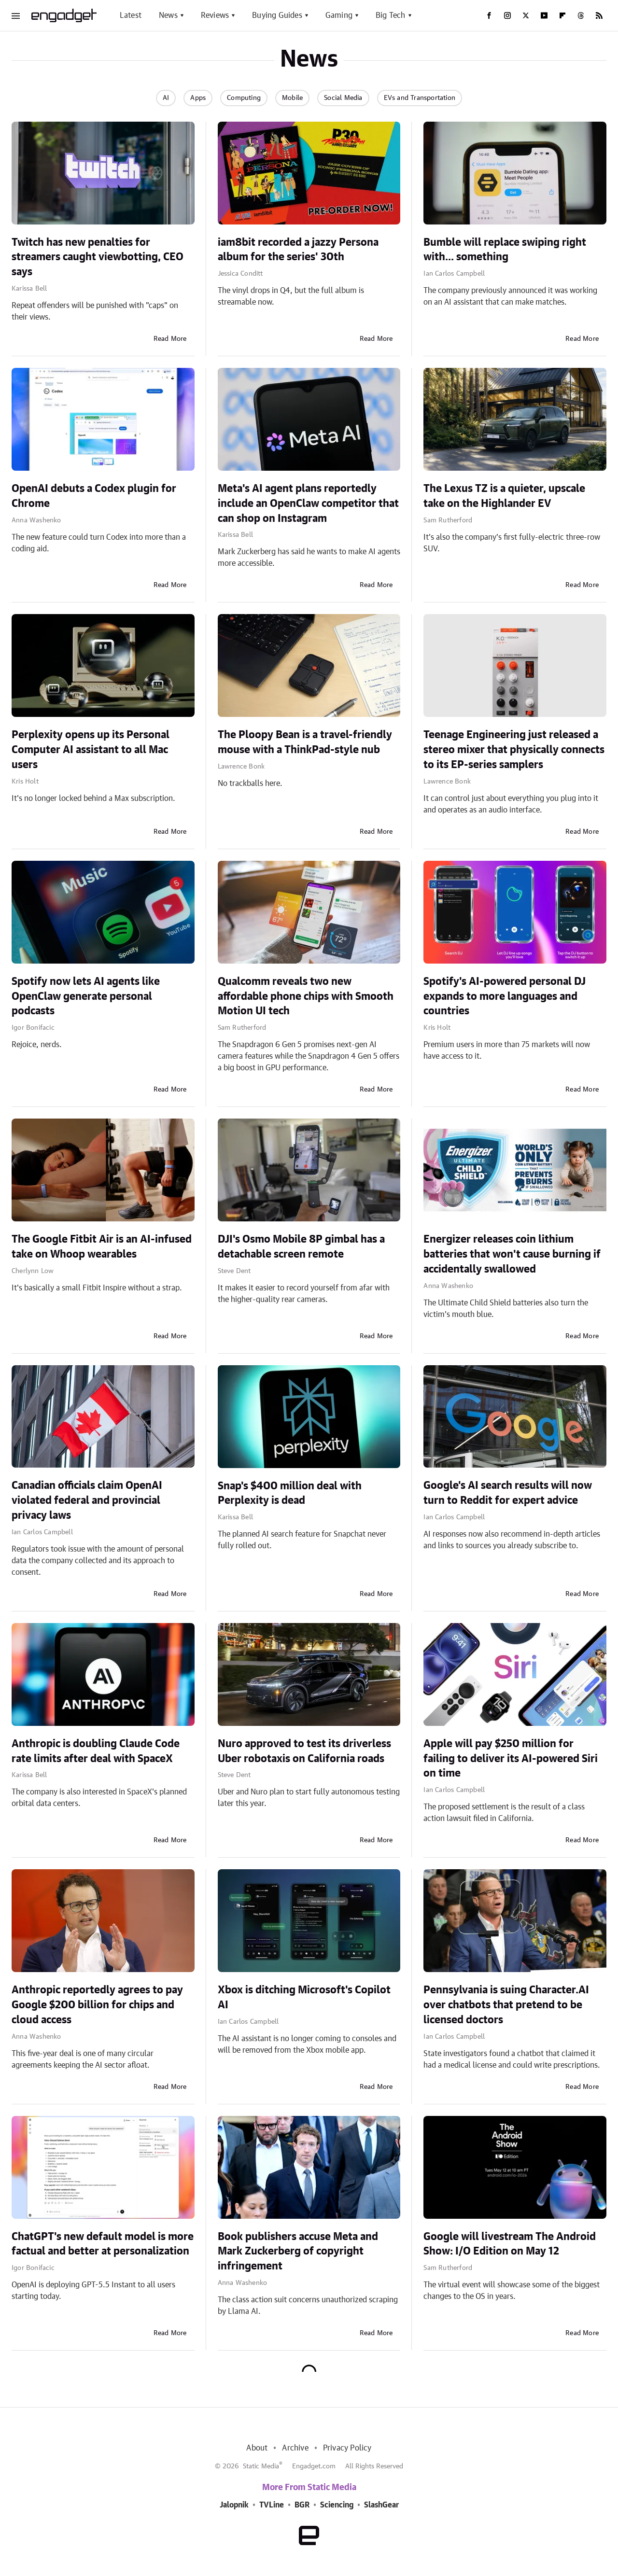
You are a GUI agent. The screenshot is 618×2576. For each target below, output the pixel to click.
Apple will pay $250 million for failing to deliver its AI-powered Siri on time (510, 1758)
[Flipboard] (562, 15)
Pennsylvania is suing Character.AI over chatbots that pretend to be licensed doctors (506, 2005)
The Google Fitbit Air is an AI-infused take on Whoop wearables (102, 1247)
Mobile (292, 98)
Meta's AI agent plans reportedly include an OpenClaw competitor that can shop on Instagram (308, 503)
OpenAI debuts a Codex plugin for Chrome (94, 496)
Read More (170, 339)
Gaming (338, 15)
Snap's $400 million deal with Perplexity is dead (290, 1493)
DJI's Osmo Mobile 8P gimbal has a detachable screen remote (301, 1247)
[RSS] (599, 15)
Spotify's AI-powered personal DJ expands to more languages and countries (504, 996)
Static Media (261, 2466)
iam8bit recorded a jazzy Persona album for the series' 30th (298, 250)
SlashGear (381, 2505)
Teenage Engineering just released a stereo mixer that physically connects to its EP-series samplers (513, 749)
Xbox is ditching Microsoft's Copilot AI (304, 1997)
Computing (244, 98)
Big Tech (391, 15)
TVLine (271, 2505)
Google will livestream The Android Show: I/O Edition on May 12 (509, 2244)
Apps (198, 98)
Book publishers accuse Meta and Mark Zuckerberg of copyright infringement (298, 2251)
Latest (130, 15)
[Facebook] (489, 15)
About (256, 2448)
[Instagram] (507, 15)
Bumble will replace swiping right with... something (504, 250)
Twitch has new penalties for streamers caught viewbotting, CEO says (97, 257)
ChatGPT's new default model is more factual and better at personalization (103, 2244)
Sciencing (336, 2505)
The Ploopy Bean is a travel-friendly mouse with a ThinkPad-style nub (305, 742)
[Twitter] (526, 15)
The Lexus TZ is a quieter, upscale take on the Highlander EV (504, 496)
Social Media (343, 98)
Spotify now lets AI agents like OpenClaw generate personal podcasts (86, 996)
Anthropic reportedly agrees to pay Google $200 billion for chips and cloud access (97, 2005)
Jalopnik (234, 2505)
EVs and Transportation (419, 98)
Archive (295, 2448)
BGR (302, 2505)
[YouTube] (544, 15)
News (168, 15)
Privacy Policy (347, 2448)
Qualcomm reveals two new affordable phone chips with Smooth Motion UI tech (305, 996)
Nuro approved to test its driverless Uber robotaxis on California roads (304, 1751)
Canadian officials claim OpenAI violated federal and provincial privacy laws (87, 1500)
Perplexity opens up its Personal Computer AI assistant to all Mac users (90, 749)
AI (166, 98)
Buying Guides (277, 15)
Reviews (215, 15)
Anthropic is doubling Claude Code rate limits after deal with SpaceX (96, 1751)
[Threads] (581, 15)
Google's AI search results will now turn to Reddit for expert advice (507, 1493)
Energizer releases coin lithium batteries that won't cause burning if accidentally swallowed (512, 1254)
